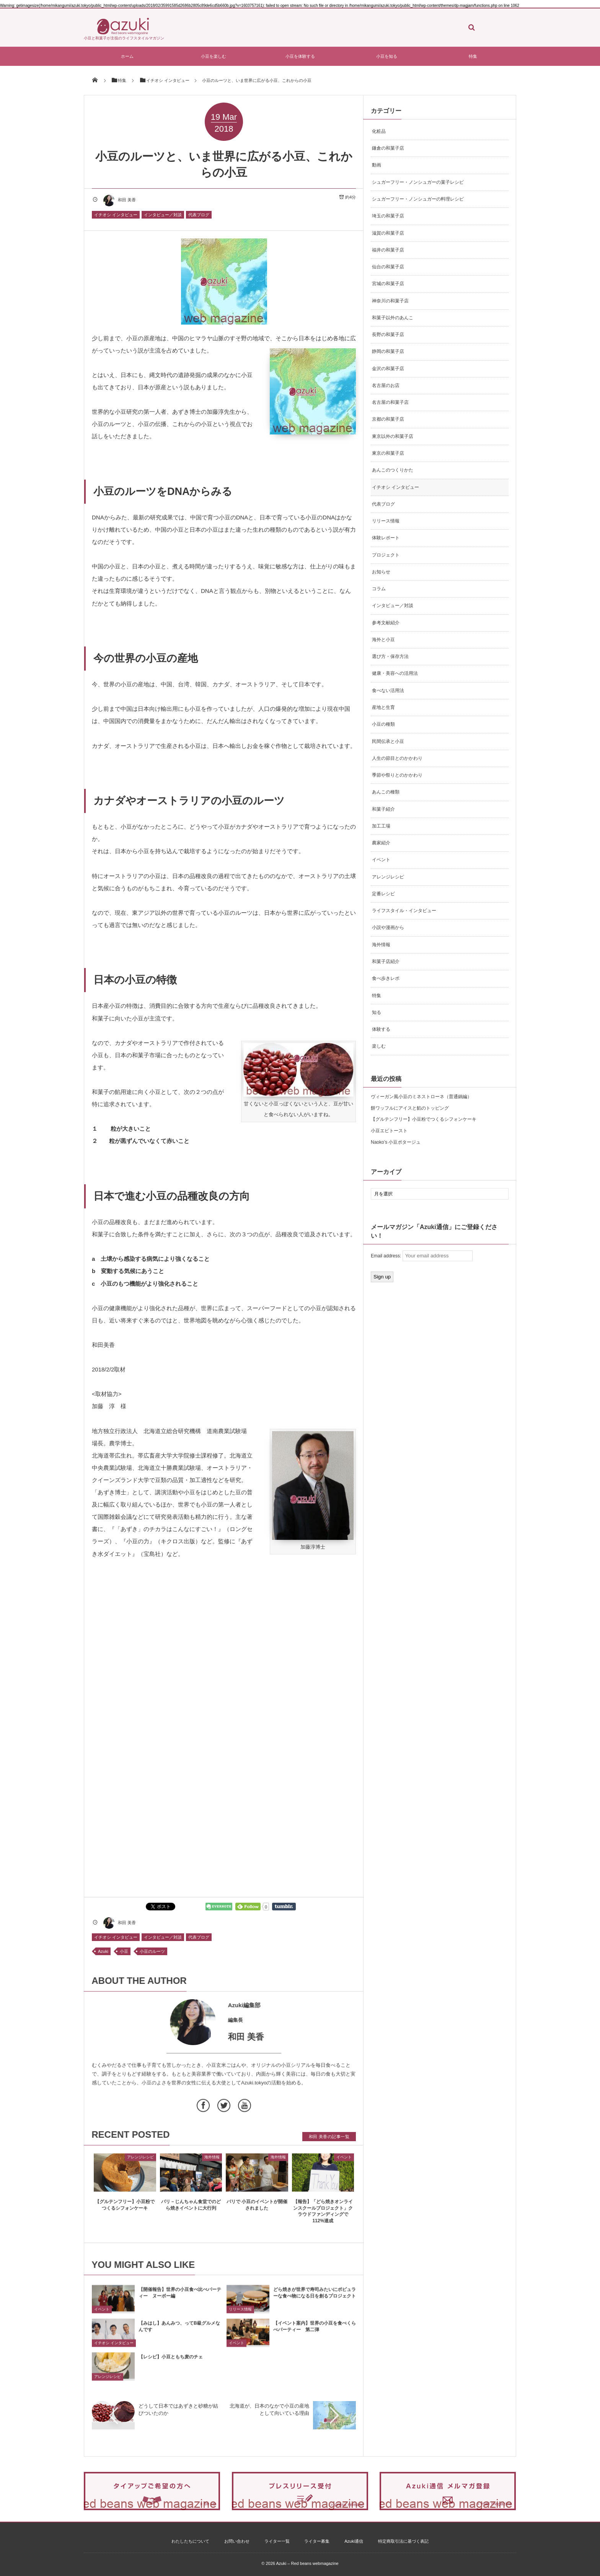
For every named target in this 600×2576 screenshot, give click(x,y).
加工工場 (381, 826)
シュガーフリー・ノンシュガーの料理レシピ (418, 199)
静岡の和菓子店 (388, 351)
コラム (379, 588)
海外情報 (212, 2163)
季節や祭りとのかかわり (397, 775)
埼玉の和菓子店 (388, 216)
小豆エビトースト (389, 1130)
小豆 (124, 1951)
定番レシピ (383, 893)
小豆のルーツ (152, 1951)
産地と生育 (383, 707)
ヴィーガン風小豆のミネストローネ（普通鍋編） (421, 1096)
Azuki (103, 1951)
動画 (376, 165)
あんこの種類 (385, 792)
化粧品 (379, 131)
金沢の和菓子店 (388, 368)
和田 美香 (119, 200)
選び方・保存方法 (390, 656)
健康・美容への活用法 (395, 673)
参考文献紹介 (385, 622)
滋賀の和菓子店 (388, 233)
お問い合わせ (236, 2541)
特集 (473, 56)
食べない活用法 (388, 690)
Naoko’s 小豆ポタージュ (396, 1142)
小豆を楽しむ (213, 56)
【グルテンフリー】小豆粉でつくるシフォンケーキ (423, 1119)
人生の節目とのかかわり (397, 758)
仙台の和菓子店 (388, 266)
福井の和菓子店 (388, 250)
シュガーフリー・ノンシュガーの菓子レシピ (418, 182)
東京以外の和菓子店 (392, 436)
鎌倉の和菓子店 (388, 148)
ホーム (127, 56)
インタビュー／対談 (163, 214)
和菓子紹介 (383, 809)
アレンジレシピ (140, 2163)
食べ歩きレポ (385, 978)
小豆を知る (386, 56)
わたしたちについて (190, 2541)
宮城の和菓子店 (388, 283)
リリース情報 (240, 2315)
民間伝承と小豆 (388, 741)
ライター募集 (316, 2541)
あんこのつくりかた (392, 470)
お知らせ (381, 572)
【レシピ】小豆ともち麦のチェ (171, 2363)
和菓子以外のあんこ (392, 317)
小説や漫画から (388, 927)
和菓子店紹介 (385, 961)
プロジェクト (385, 555)
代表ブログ (198, 214)
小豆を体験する (300, 56)
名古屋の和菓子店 (390, 402)
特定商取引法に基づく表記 (403, 2541)
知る (376, 1012)
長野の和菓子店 (388, 334)
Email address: (422, 1256)
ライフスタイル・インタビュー (404, 910)
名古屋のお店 (385, 385)
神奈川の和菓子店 (390, 301)
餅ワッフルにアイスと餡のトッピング (410, 1108)
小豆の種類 (383, 724)
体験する (381, 1029)
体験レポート (385, 537)
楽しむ (379, 1046)
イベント (344, 2163)
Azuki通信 (353, 2541)
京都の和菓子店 (388, 419)
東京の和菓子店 (388, 453)
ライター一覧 (277, 2541)
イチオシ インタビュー (115, 214)
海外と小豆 (383, 639)
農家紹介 (381, 843)
